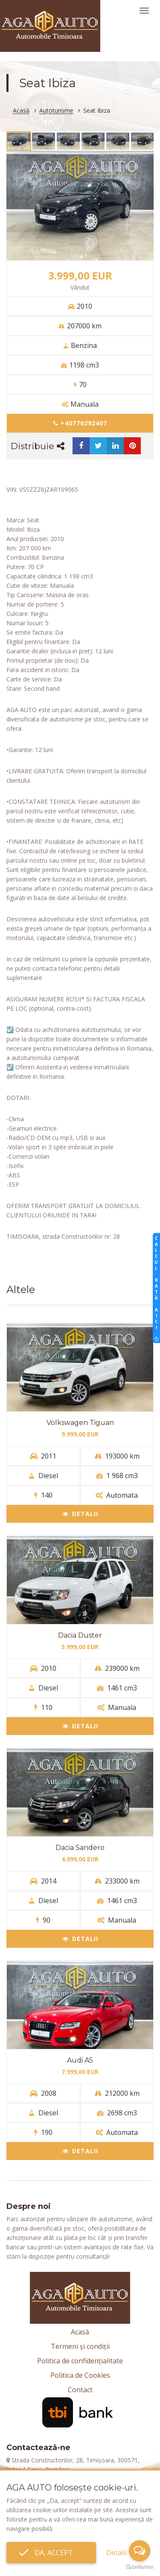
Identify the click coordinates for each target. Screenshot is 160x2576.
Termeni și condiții (80, 2346)
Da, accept (51, 2552)
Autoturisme (56, 111)
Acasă (21, 111)
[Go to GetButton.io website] (139, 2567)
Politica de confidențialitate (80, 2360)
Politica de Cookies (80, 2375)
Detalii (80, 1514)
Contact (80, 2389)
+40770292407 (80, 423)
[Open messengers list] (139, 2551)
